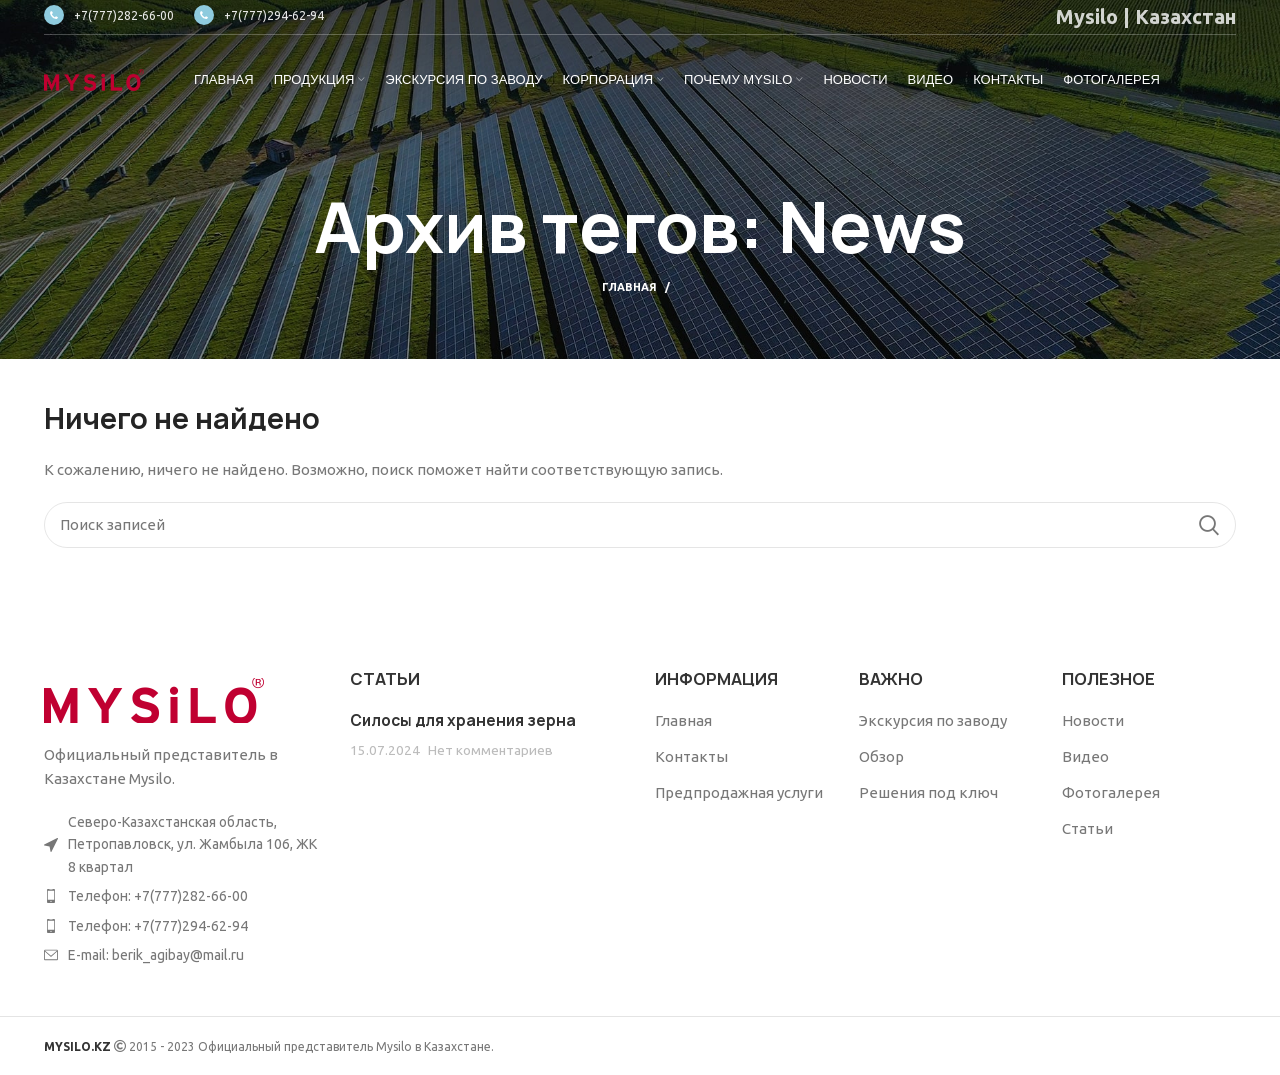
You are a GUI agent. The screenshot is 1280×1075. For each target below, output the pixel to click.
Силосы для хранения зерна (463, 720)
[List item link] (182, 896)
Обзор (881, 756)
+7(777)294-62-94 (259, 15)
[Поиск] (640, 525)
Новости (1093, 720)
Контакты (691, 756)
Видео (1085, 756)
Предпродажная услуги (739, 792)
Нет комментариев (490, 750)
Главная (629, 287)
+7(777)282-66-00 (109, 15)
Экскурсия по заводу (933, 720)
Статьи (1087, 828)
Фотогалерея (1111, 792)
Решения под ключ (928, 792)
